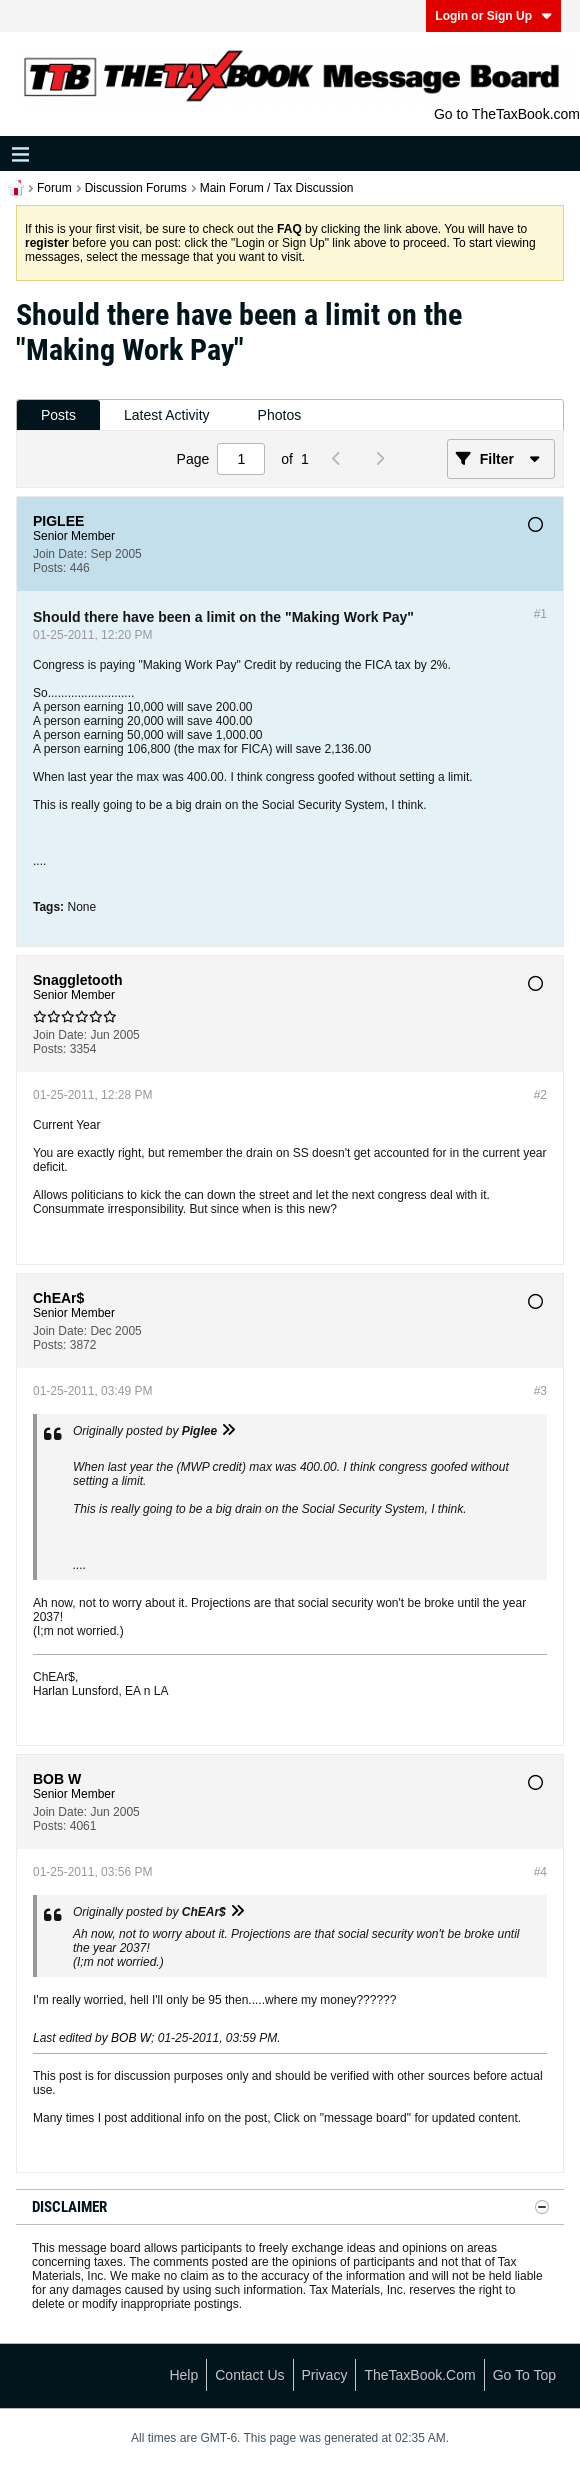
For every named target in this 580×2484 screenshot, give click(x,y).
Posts (58, 415)
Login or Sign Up (493, 16)
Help (183, 2375)
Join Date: (60, 554)
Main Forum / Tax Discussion (277, 188)
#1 (540, 614)
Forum (54, 188)
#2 (540, 1095)
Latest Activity (167, 415)
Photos (280, 415)
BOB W (131, 2038)
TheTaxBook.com (419, 2375)
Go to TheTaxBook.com (507, 114)
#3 (540, 1391)
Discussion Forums (136, 188)
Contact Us (249, 2375)
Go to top (524, 2375)
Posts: (49, 568)
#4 (540, 1872)
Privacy (325, 2375)
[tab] (58, 415)
